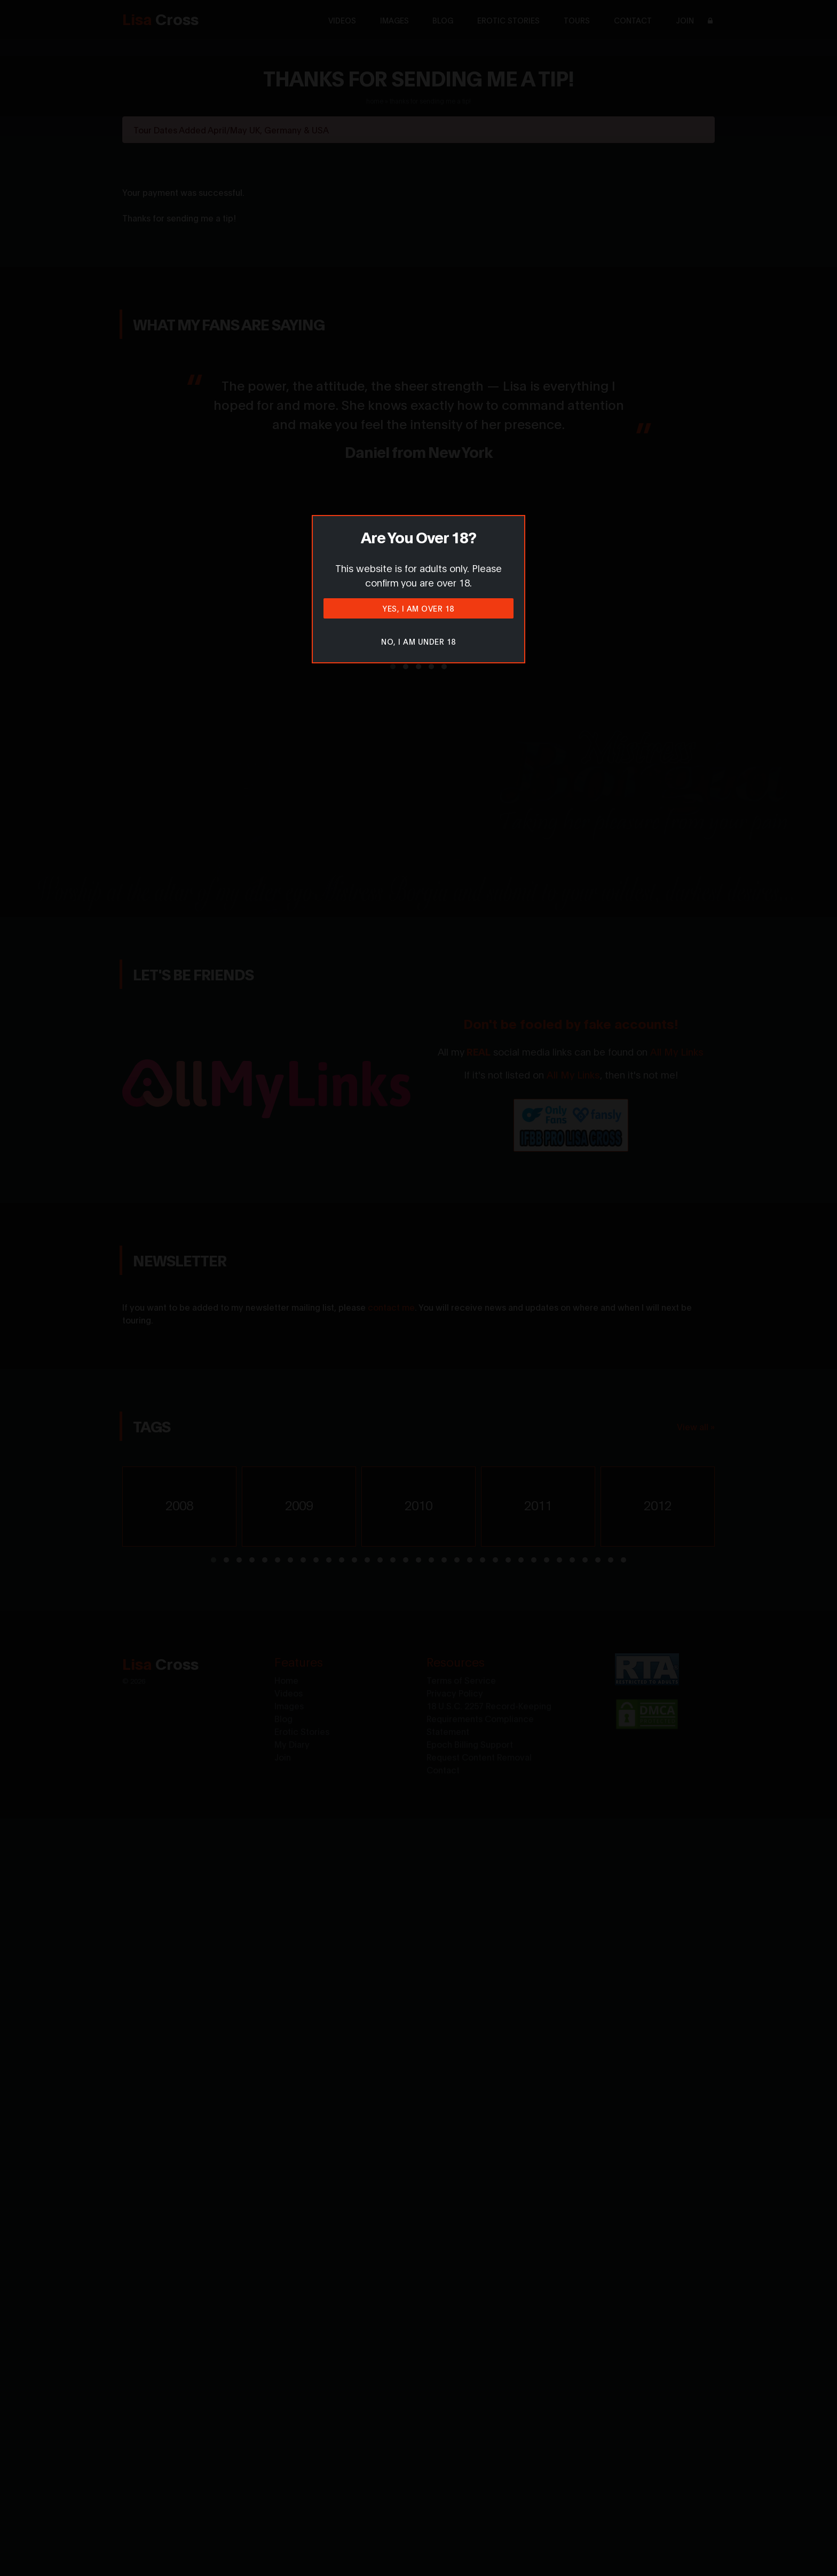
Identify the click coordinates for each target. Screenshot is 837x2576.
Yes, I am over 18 (418, 608)
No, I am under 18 (418, 641)
